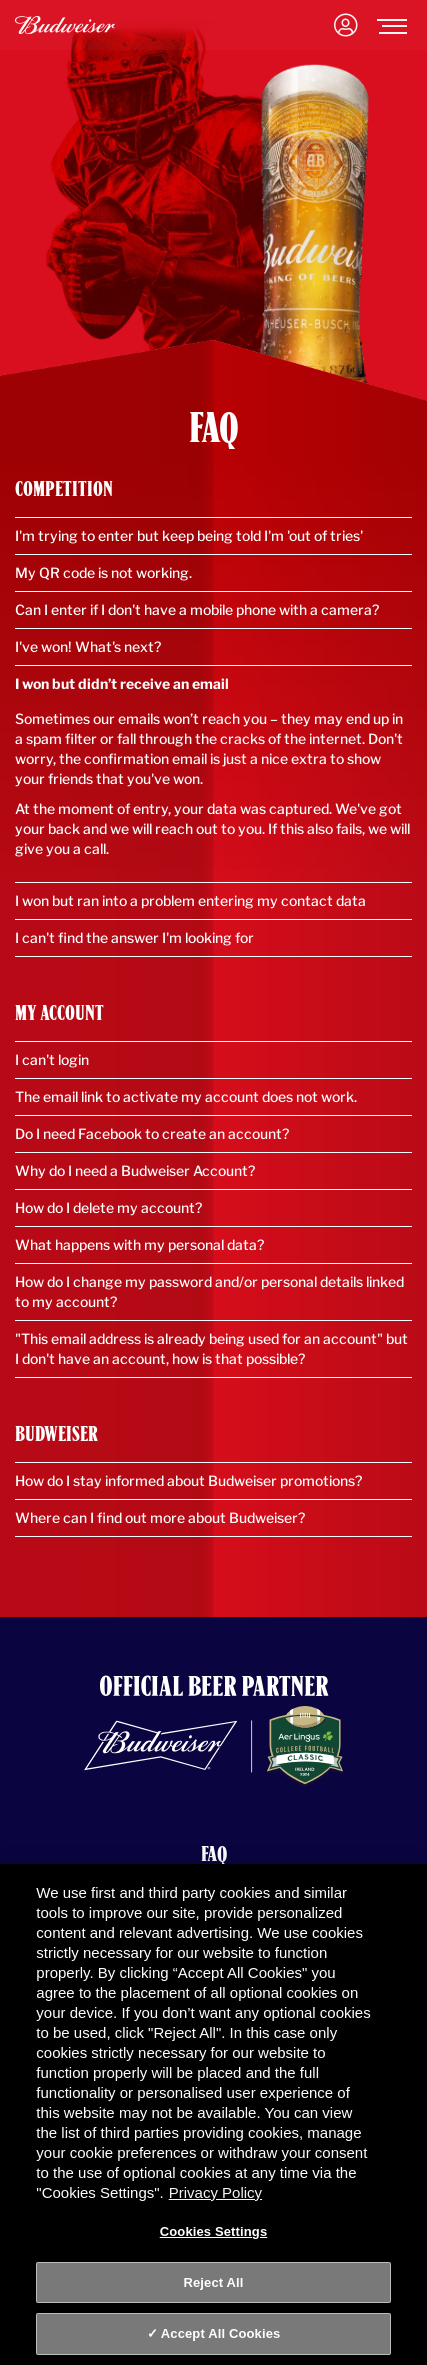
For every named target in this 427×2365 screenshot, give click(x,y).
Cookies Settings (214, 2231)
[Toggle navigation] (392, 25)
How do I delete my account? (108, 1207)
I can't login (52, 1059)
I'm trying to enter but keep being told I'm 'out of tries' (189, 535)
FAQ (214, 1854)
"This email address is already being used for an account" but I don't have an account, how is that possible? (211, 1348)
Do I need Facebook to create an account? (152, 1133)
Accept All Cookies (221, 2333)
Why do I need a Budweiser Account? (135, 1170)
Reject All (213, 2282)
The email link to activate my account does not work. (186, 1096)
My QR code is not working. (103, 572)
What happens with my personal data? (139, 1244)
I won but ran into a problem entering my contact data (190, 900)
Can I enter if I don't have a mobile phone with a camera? (197, 609)
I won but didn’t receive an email (122, 683)
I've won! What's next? (88, 646)
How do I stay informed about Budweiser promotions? (188, 1480)
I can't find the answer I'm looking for (134, 937)
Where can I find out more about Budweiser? (160, 1517)
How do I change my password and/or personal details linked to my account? (209, 1291)
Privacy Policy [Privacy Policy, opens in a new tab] (215, 2192)
